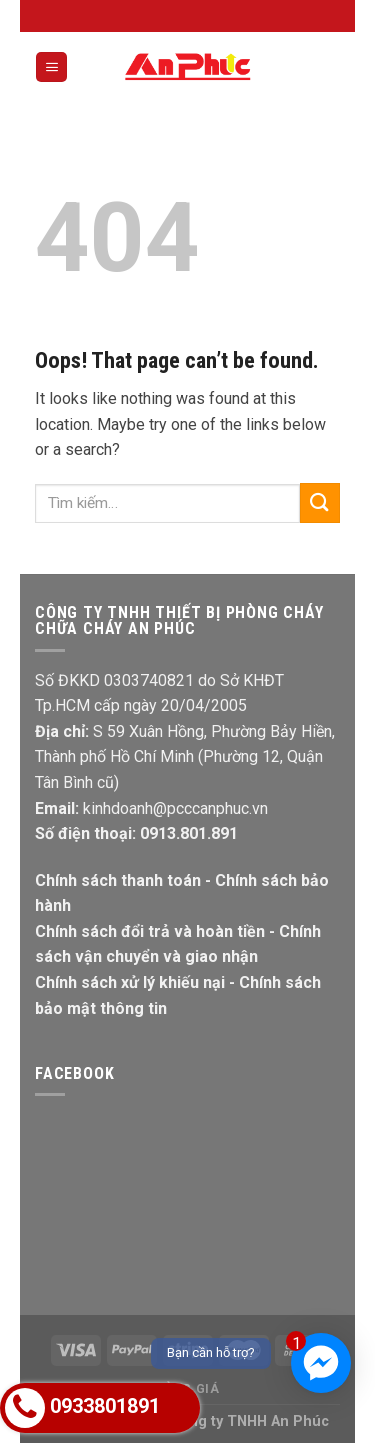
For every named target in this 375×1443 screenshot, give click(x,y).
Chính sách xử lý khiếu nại (130, 982)
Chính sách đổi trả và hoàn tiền (150, 931)
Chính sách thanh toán (118, 880)
